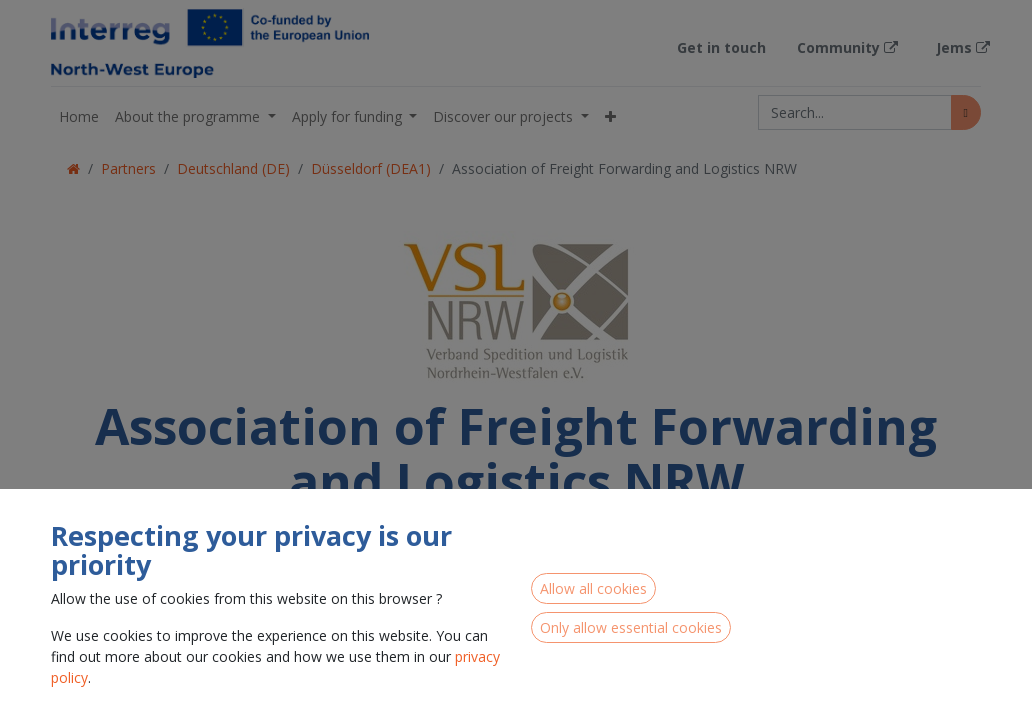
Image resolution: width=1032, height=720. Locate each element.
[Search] (966, 112)
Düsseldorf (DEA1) (371, 168)
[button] (610, 116)
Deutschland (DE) (233, 168)
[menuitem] (79, 116)
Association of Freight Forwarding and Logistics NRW (624, 168)
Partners (128, 168)
